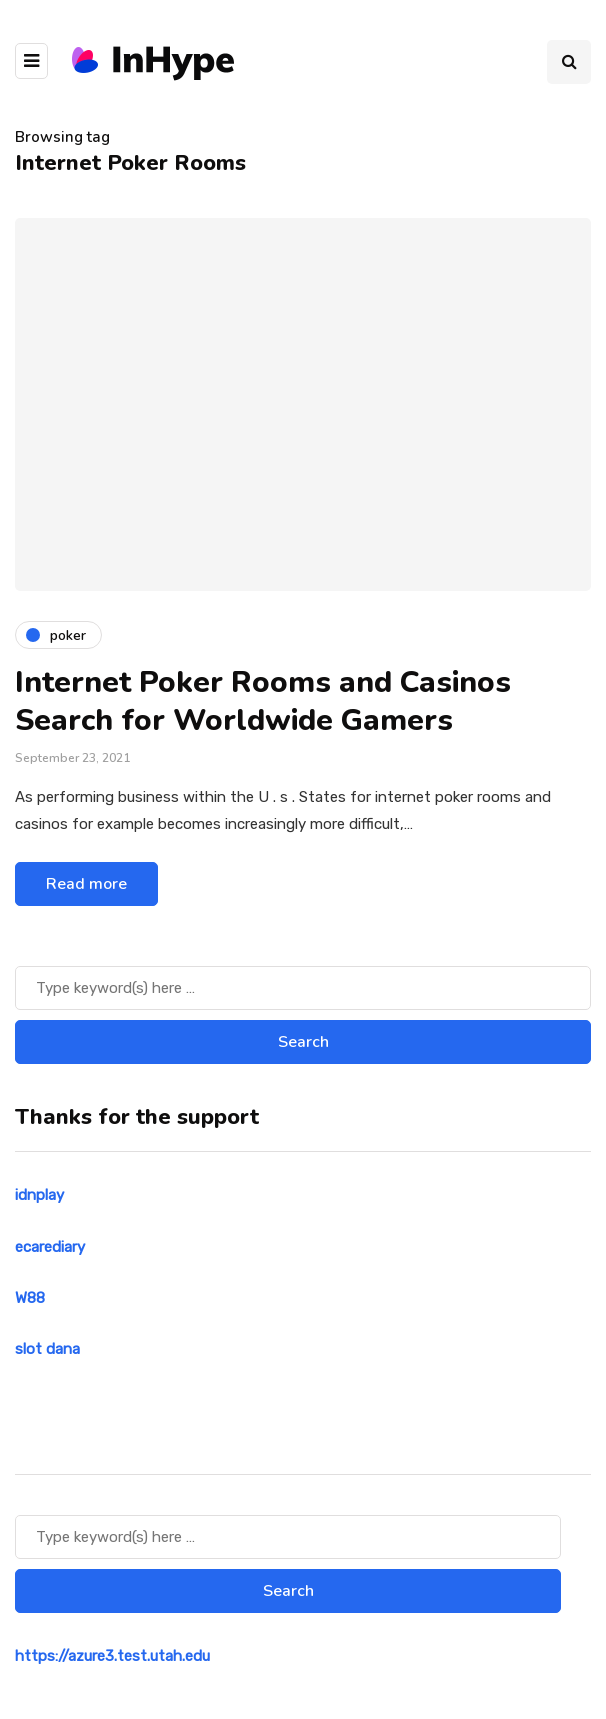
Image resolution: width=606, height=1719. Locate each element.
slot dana (47, 1349)
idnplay (39, 1195)
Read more (86, 884)
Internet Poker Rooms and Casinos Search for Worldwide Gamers (263, 701)
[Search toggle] (569, 62)
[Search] (303, 988)
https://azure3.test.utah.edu (112, 1656)
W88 (30, 1298)
